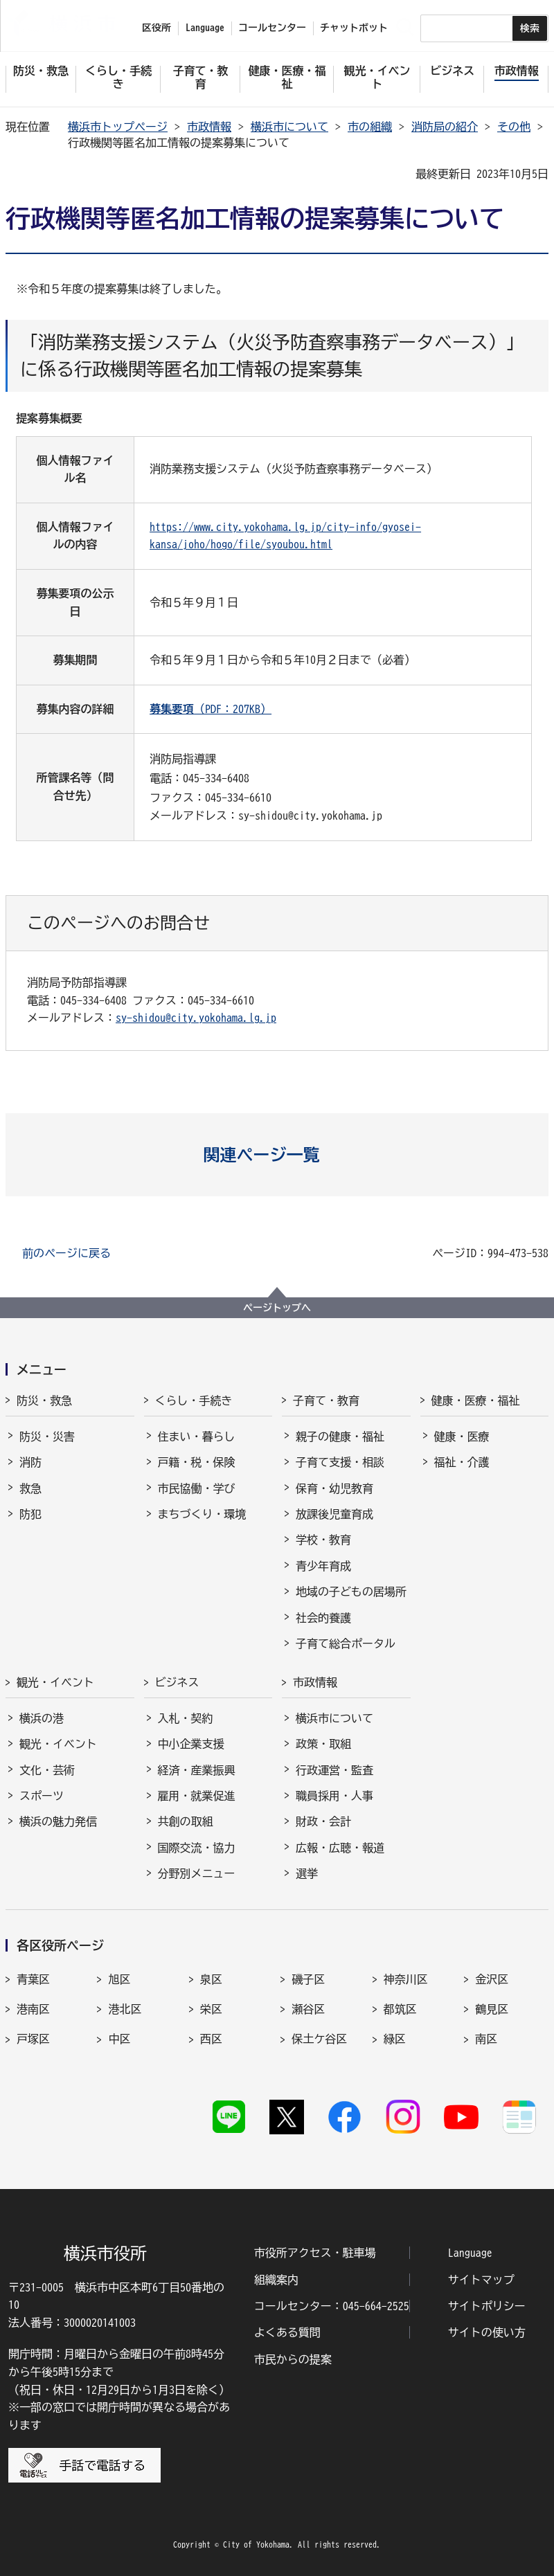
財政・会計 (323, 1821)
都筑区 (400, 2009)
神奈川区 (406, 1979)
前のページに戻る (66, 1253)
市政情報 (209, 126)
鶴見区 (491, 2009)
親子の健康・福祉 (340, 1436)
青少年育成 (323, 1565)
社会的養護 (323, 1617)
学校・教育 (323, 1539)
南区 (486, 2038)
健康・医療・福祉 (475, 1400)
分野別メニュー (196, 1873)
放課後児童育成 (334, 1514)
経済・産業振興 (196, 1770)
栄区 (211, 2009)
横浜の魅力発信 (58, 1821)
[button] (277, 1154)
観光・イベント (55, 1682)
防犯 (30, 1514)
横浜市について (289, 126)
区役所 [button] (156, 28)
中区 (119, 2038)
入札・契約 (185, 1718)
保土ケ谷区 (319, 2038)
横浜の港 (41, 1718)
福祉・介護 (462, 1462)
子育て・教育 (326, 1400)
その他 (513, 126)
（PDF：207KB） (210, 708)
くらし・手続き (194, 1400)
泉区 (211, 1979)
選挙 (307, 1873)
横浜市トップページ (118, 126)
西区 (211, 2038)
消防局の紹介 (444, 126)
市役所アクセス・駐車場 (315, 2252)
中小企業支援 (191, 1743)
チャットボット (354, 28)
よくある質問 (287, 2332)
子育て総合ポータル (345, 1643)
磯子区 (308, 1979)
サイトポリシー (487, 2306)
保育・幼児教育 (334, 1488)
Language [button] (205, 28)
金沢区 (491, 1979)
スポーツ (41, 1795)
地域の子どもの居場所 (351, 1591)
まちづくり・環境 (202, 1514)
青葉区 (33, 1979)
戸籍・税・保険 (196, 1462)
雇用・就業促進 (196, 1795)
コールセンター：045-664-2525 (331, 2306)
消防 (30, 1462)
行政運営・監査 (334, 1770)
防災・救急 (44, 1400)
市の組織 (370, 126)
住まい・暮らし (196, 1436)
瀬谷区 (308, 2009)
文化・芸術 (47, 1770)
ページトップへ (277, 1308)
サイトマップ (481, 2279)
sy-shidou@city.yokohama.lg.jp (196, 1017)
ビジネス (177, 1682)
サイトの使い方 (487, 2332)
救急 (30, 1488)
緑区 (395, 2038)
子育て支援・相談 (340, 1462)
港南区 (33, 2009)
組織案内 (276, 2279)
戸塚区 (33, 2038)
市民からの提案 (293, 2359)
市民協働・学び (196, 1488)
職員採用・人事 (334, 1795)
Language (470, 2252)
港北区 (124, 2009)
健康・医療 (462, 1436)
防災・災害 (47, 1436)
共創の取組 (185, 1821)
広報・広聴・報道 (340, 1847)
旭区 (119, 1979)
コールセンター (272, 28)
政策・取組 (323, 1743)
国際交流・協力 (196, 1847)
